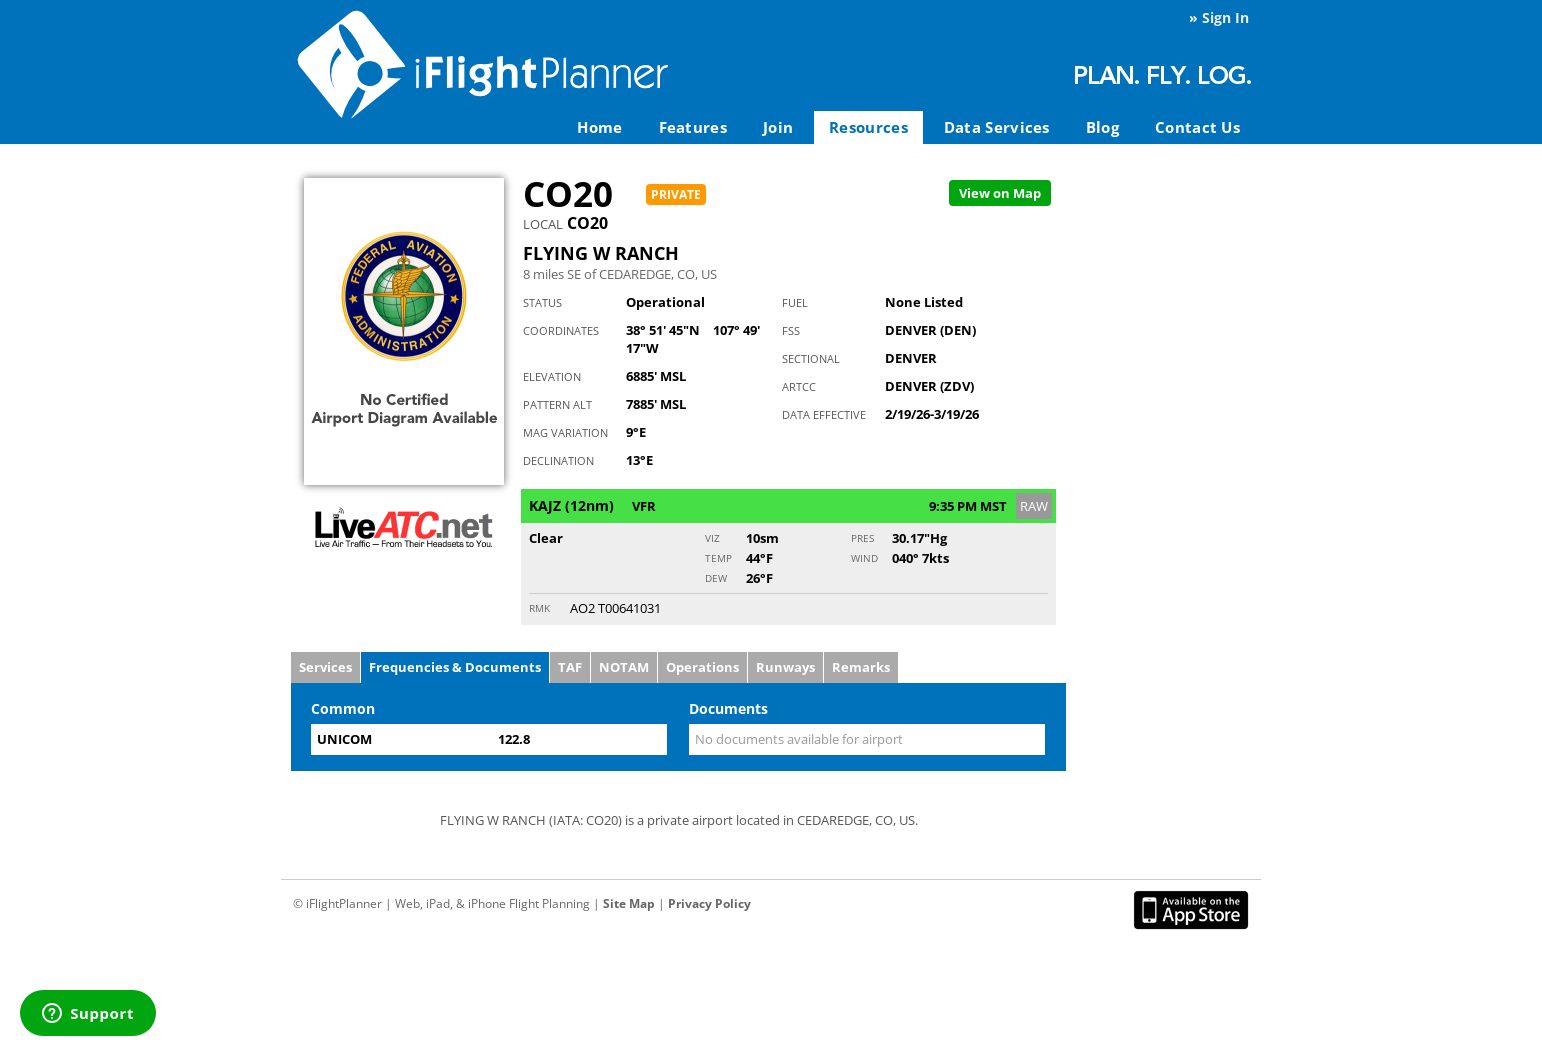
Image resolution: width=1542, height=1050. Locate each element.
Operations (702, 667)
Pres (862, 538)
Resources (868, 127)
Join (778, 127)
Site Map (629, 903)
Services (325, 667)
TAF (570, 667)
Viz (712, 538)
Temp (718, 558)
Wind (864, 558)
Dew (716, 578)
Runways (785, 667)
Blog (1102, 127)
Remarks (861, 667)
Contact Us (1197, 127)
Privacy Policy (709, 903)
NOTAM (624, 667)
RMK (539, 608)
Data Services (997, 127)
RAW (1034, 506)
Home (599, 127)
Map (1000, 193)
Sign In (1225, 17)
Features (693, 127)
